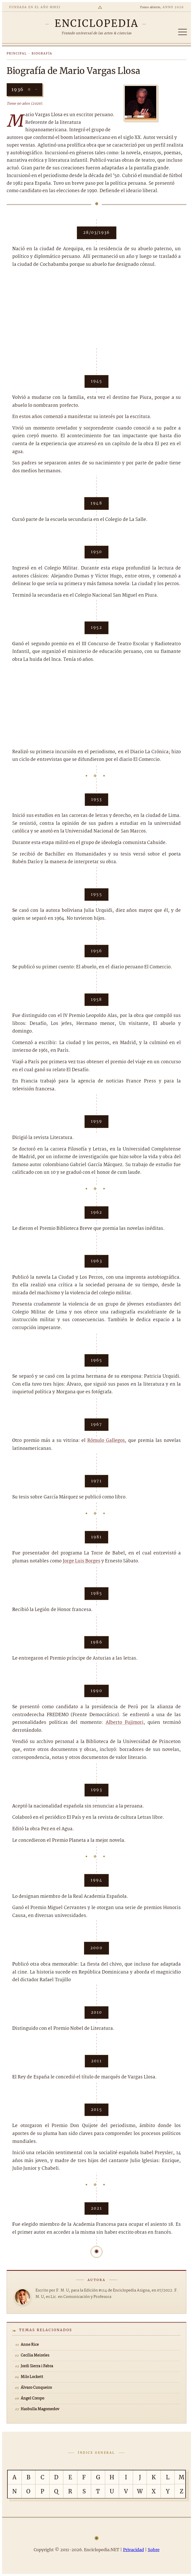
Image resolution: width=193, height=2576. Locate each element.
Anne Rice (30, 2345)
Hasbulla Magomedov (40, 2409)
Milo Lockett (32, 2377)
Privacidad (133, 2549)
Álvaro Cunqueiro (36, 2388)
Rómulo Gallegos (106, 1440)
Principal (17, 53)
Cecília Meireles (35, 2355)
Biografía (42, 53)
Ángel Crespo (32, 2398)
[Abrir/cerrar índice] (182, 32)
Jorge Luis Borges (81, 1561)
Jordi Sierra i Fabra (37, 2366)
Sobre (154, 2549)
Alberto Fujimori (124, 1722)
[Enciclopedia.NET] (96, 23)
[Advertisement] (96, 311)
